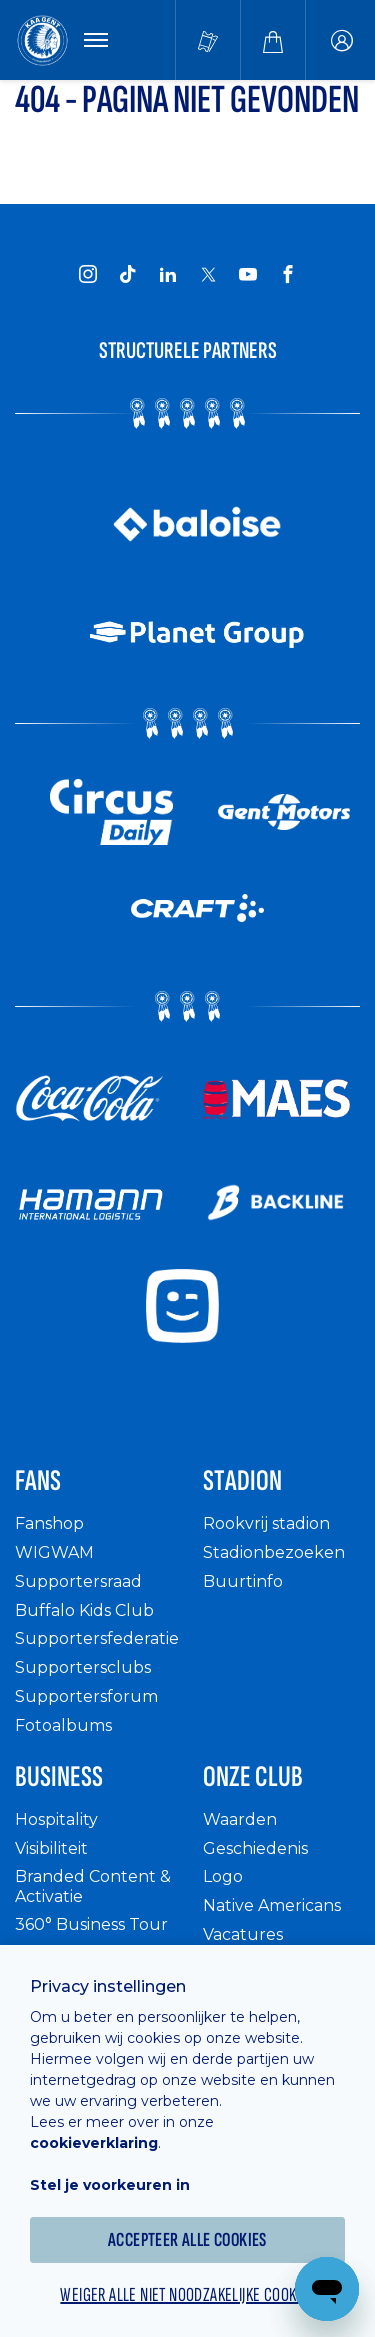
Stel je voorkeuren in (110, 2185)
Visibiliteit (51, 1848)
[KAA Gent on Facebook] (288, 274)
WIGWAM (54, 1552)
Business (59, 1777)
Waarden (240, 1819)
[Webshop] (273, 40)
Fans (38, 1481)
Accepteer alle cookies (187, 2240)
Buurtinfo (243, 1581)
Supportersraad (78, 1581)
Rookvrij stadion (266, 1523)
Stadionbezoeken (274, 1552)
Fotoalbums (63, 1725)
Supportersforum (86, 1696)
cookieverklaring (94, 2143)
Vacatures (243, 1934)
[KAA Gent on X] (208, 274)
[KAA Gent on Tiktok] (128, 274)
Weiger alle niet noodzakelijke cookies (187, 2295)
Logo (223, 1876)
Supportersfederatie (97, 1638)
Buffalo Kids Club (84, 1610)
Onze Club (253, 1777)
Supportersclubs (83, 1667)
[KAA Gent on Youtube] (248, 274)
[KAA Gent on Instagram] (88, 274)
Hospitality (56, 1819)
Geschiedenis (255, 1848)
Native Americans (272, 1905)
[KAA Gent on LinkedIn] (168, 274)
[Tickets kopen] (208, 40)
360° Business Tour (91, 1924)
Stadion (242, 1481)
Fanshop (49, 1523)
